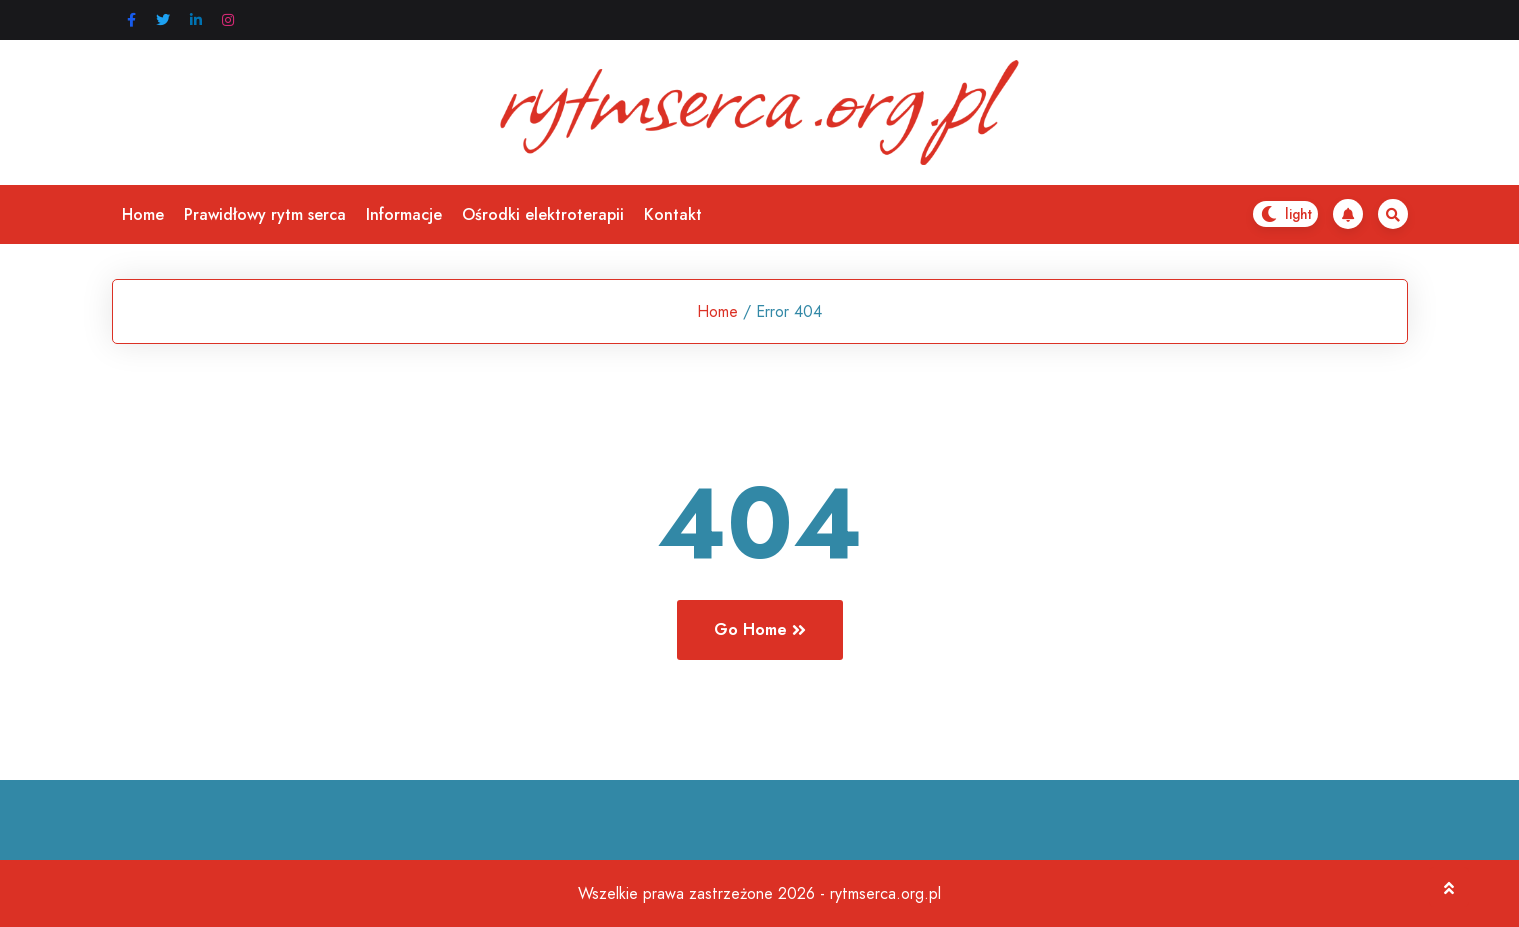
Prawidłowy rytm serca (265, 214)
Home (143, 214)
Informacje (404, 214)
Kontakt (673, 214)
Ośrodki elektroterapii (543, 214)
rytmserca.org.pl (885, 893)
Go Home (760, 629)
